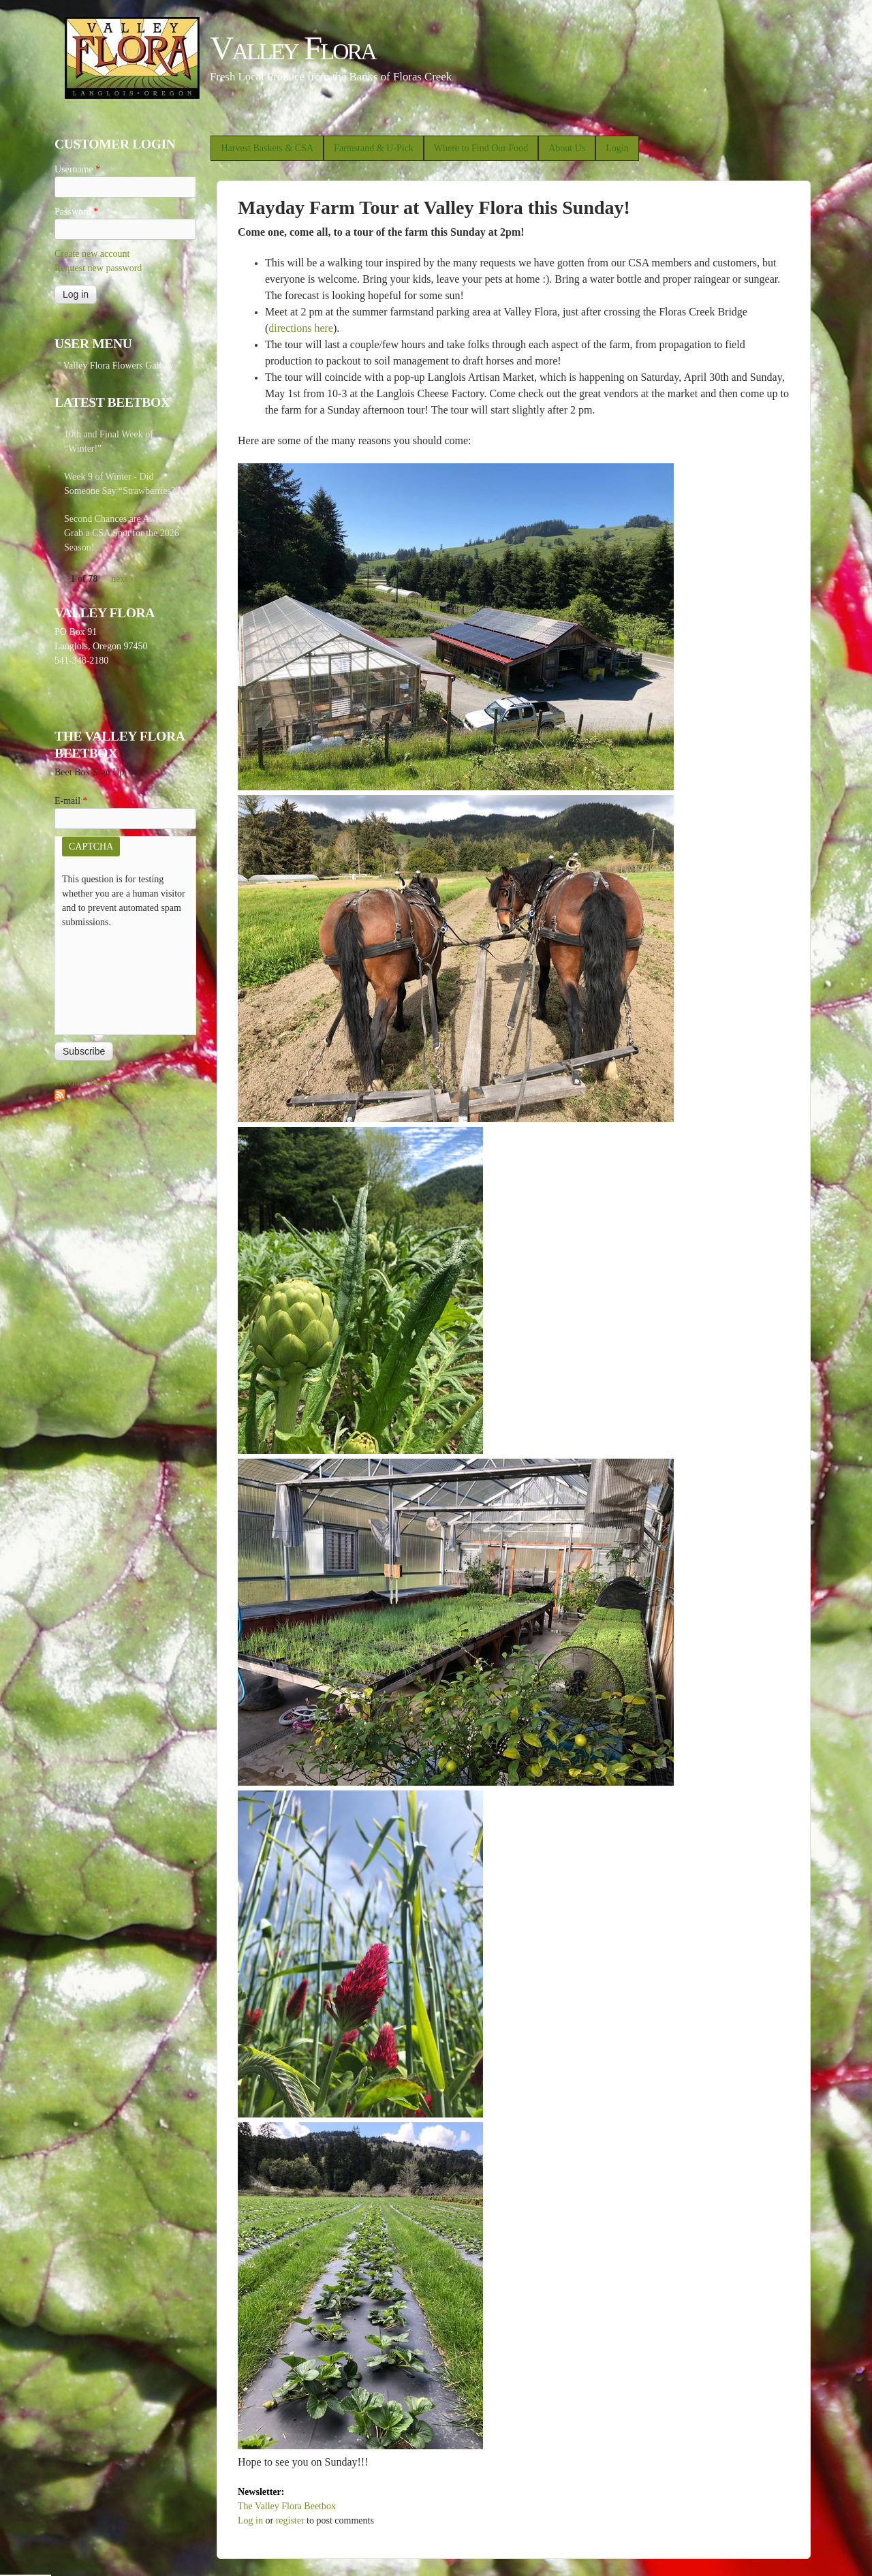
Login (617, 148)
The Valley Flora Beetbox (287, 2506)
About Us (566, 148)
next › (122, 579)
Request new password (98, 268)
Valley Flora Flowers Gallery (118, 365)
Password (76, 211)
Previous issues (83, 1082)
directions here (300, 328)
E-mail (71, 801)
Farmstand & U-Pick (374, 148)
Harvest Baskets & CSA (267, 148)
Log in (250, 2520)
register (290, 2520)
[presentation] (118, 978)
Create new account (91, 254)
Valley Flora (292, 48)
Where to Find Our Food (481, 148)
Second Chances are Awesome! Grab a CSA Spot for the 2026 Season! (123, 533)
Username (77, 169)
